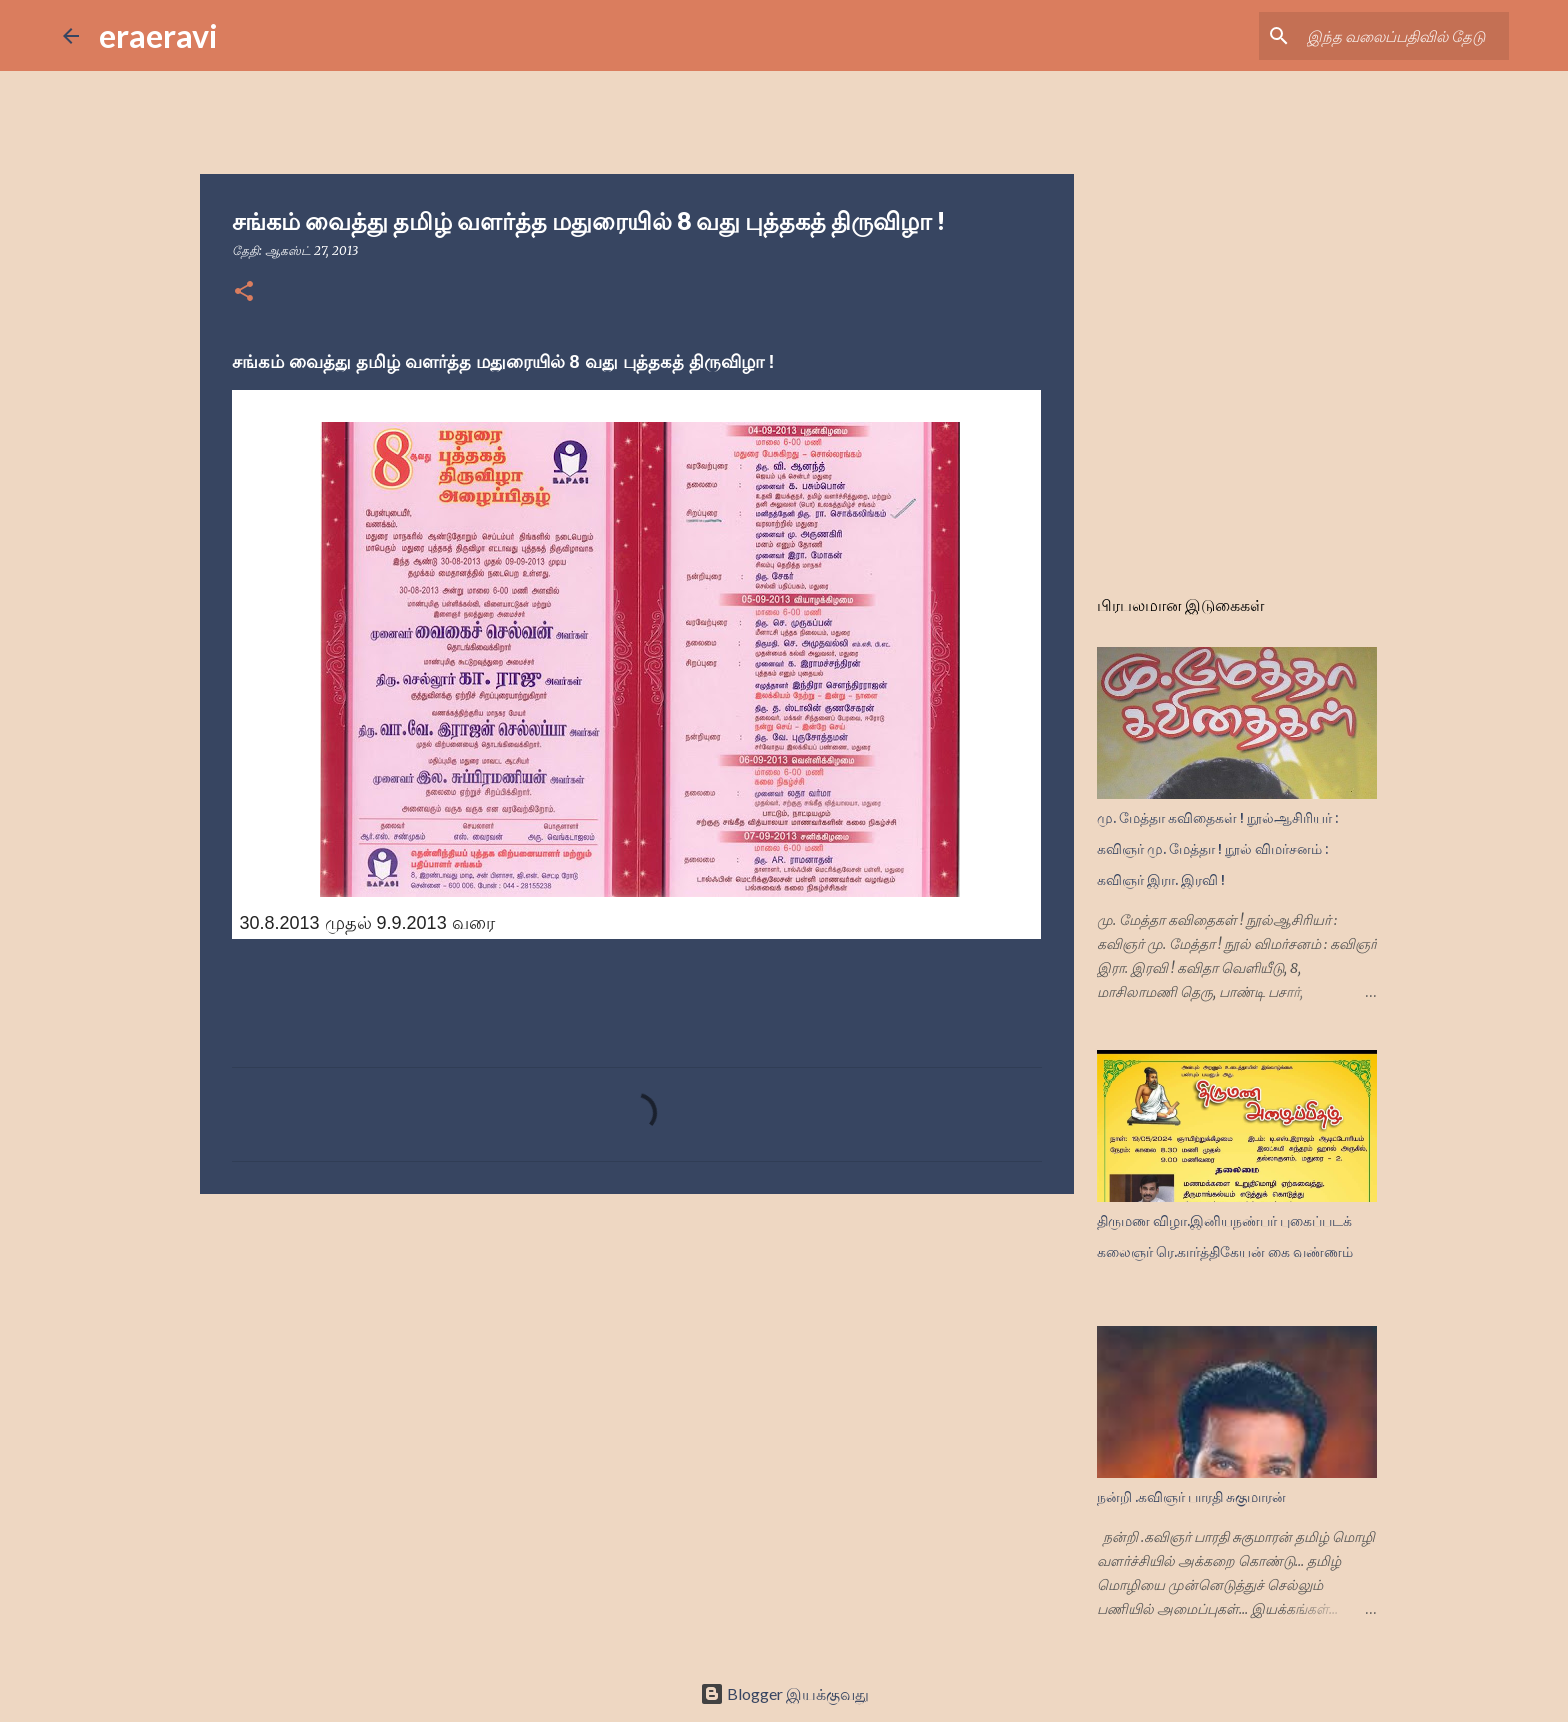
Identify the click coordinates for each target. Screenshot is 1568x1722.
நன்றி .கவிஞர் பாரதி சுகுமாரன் (1191, 1497)
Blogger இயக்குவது (784, 1693)
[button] (244, 292)
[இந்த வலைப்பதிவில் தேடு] (1404, 36)
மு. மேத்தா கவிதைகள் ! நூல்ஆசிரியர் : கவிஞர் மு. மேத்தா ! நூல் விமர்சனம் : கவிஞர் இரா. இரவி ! (1217, 849)
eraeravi (158, 35)
